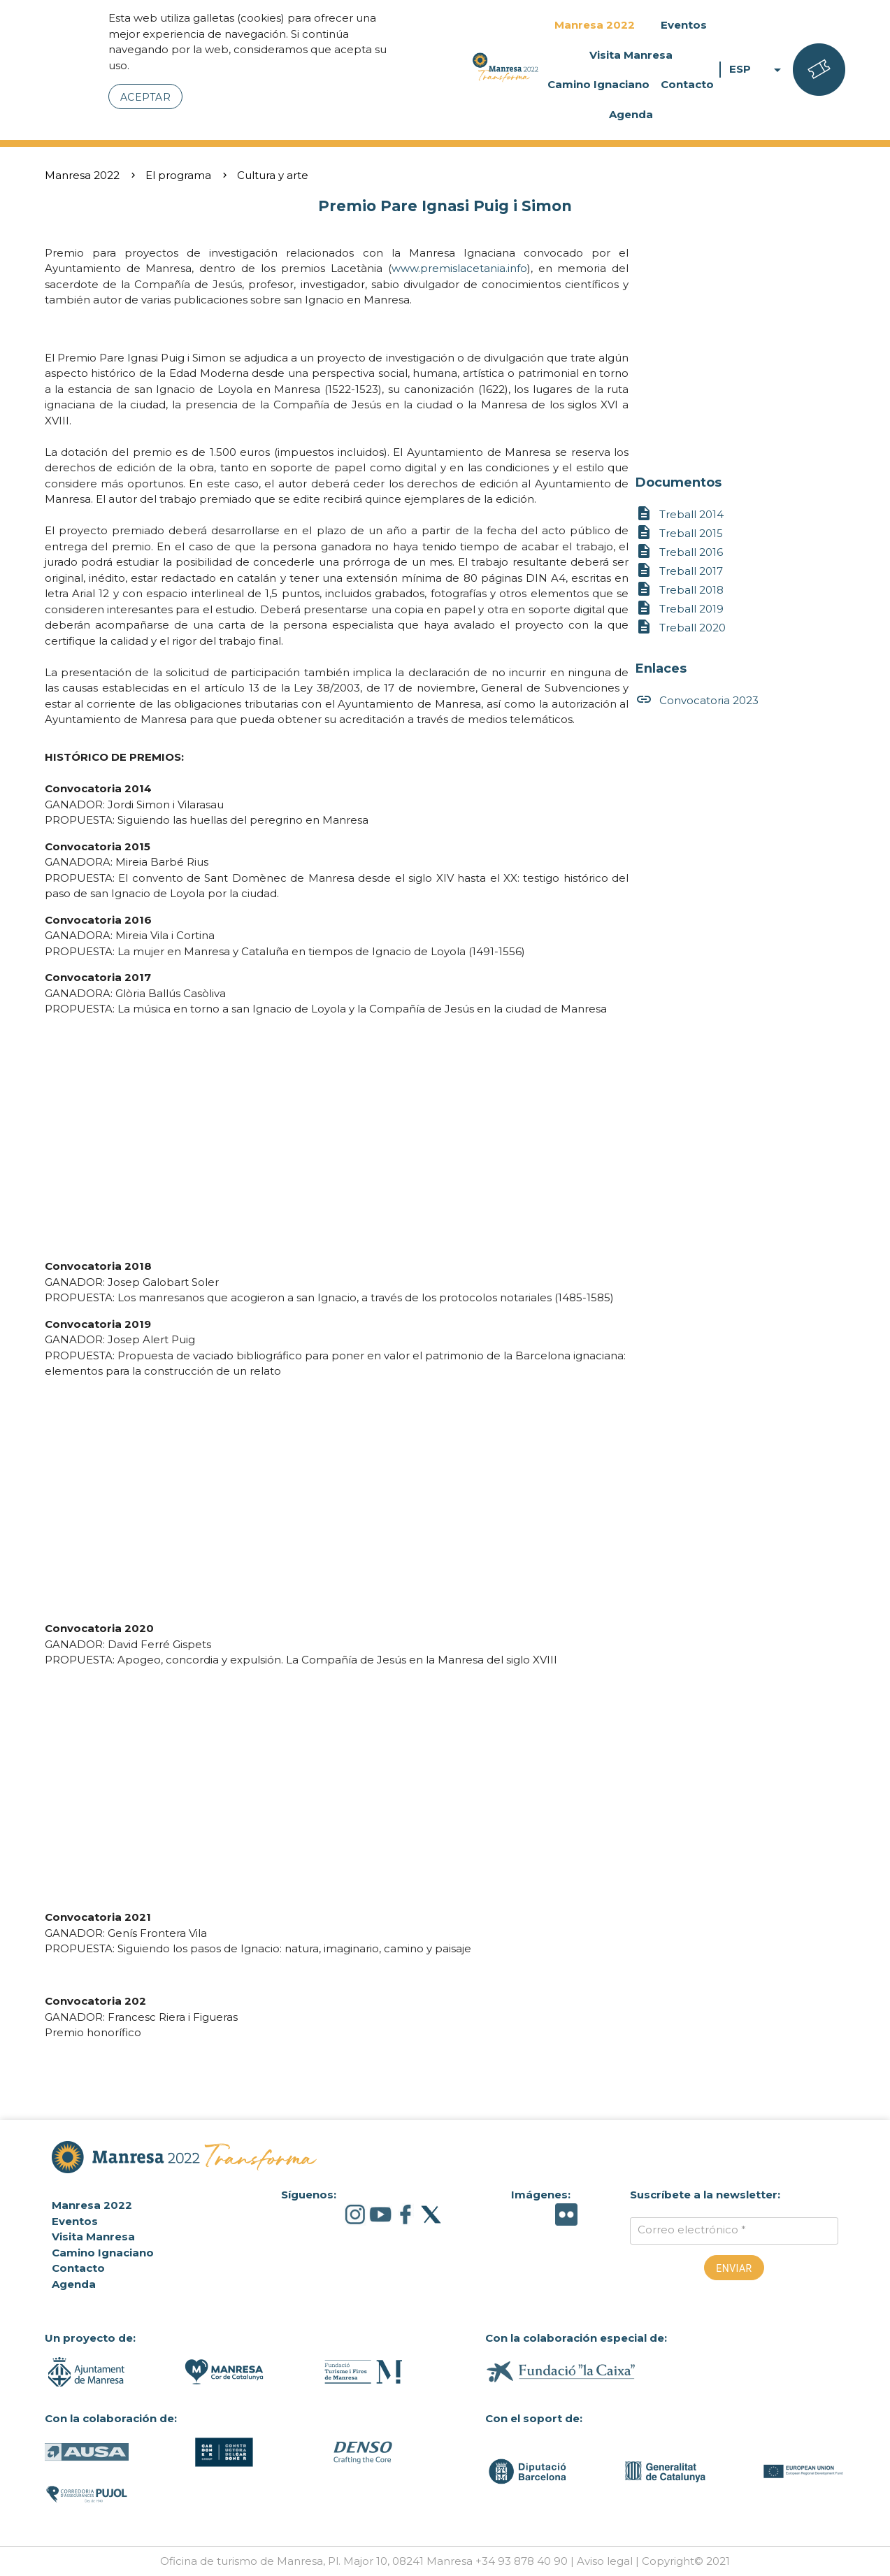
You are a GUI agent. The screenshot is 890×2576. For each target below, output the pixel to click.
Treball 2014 (680, 514)
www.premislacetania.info (459, 268)
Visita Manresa (631, 55)
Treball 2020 (681, 627)
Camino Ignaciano (598, 84)
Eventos (684, 24)
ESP (758, 70)
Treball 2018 (680, 589)
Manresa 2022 (594, 24)
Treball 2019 (680, 608)
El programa (178, 175)
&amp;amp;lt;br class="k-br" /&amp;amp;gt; (337, 1138)
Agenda (631, 114)
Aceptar (145, 97)
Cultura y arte (272, 175)
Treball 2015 (679, 533)
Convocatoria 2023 (697, 700)
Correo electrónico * (692, 2229)
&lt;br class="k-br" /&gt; (337, 1789)
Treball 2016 (679, 552)
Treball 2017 (679, 570)
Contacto (687, 84)
